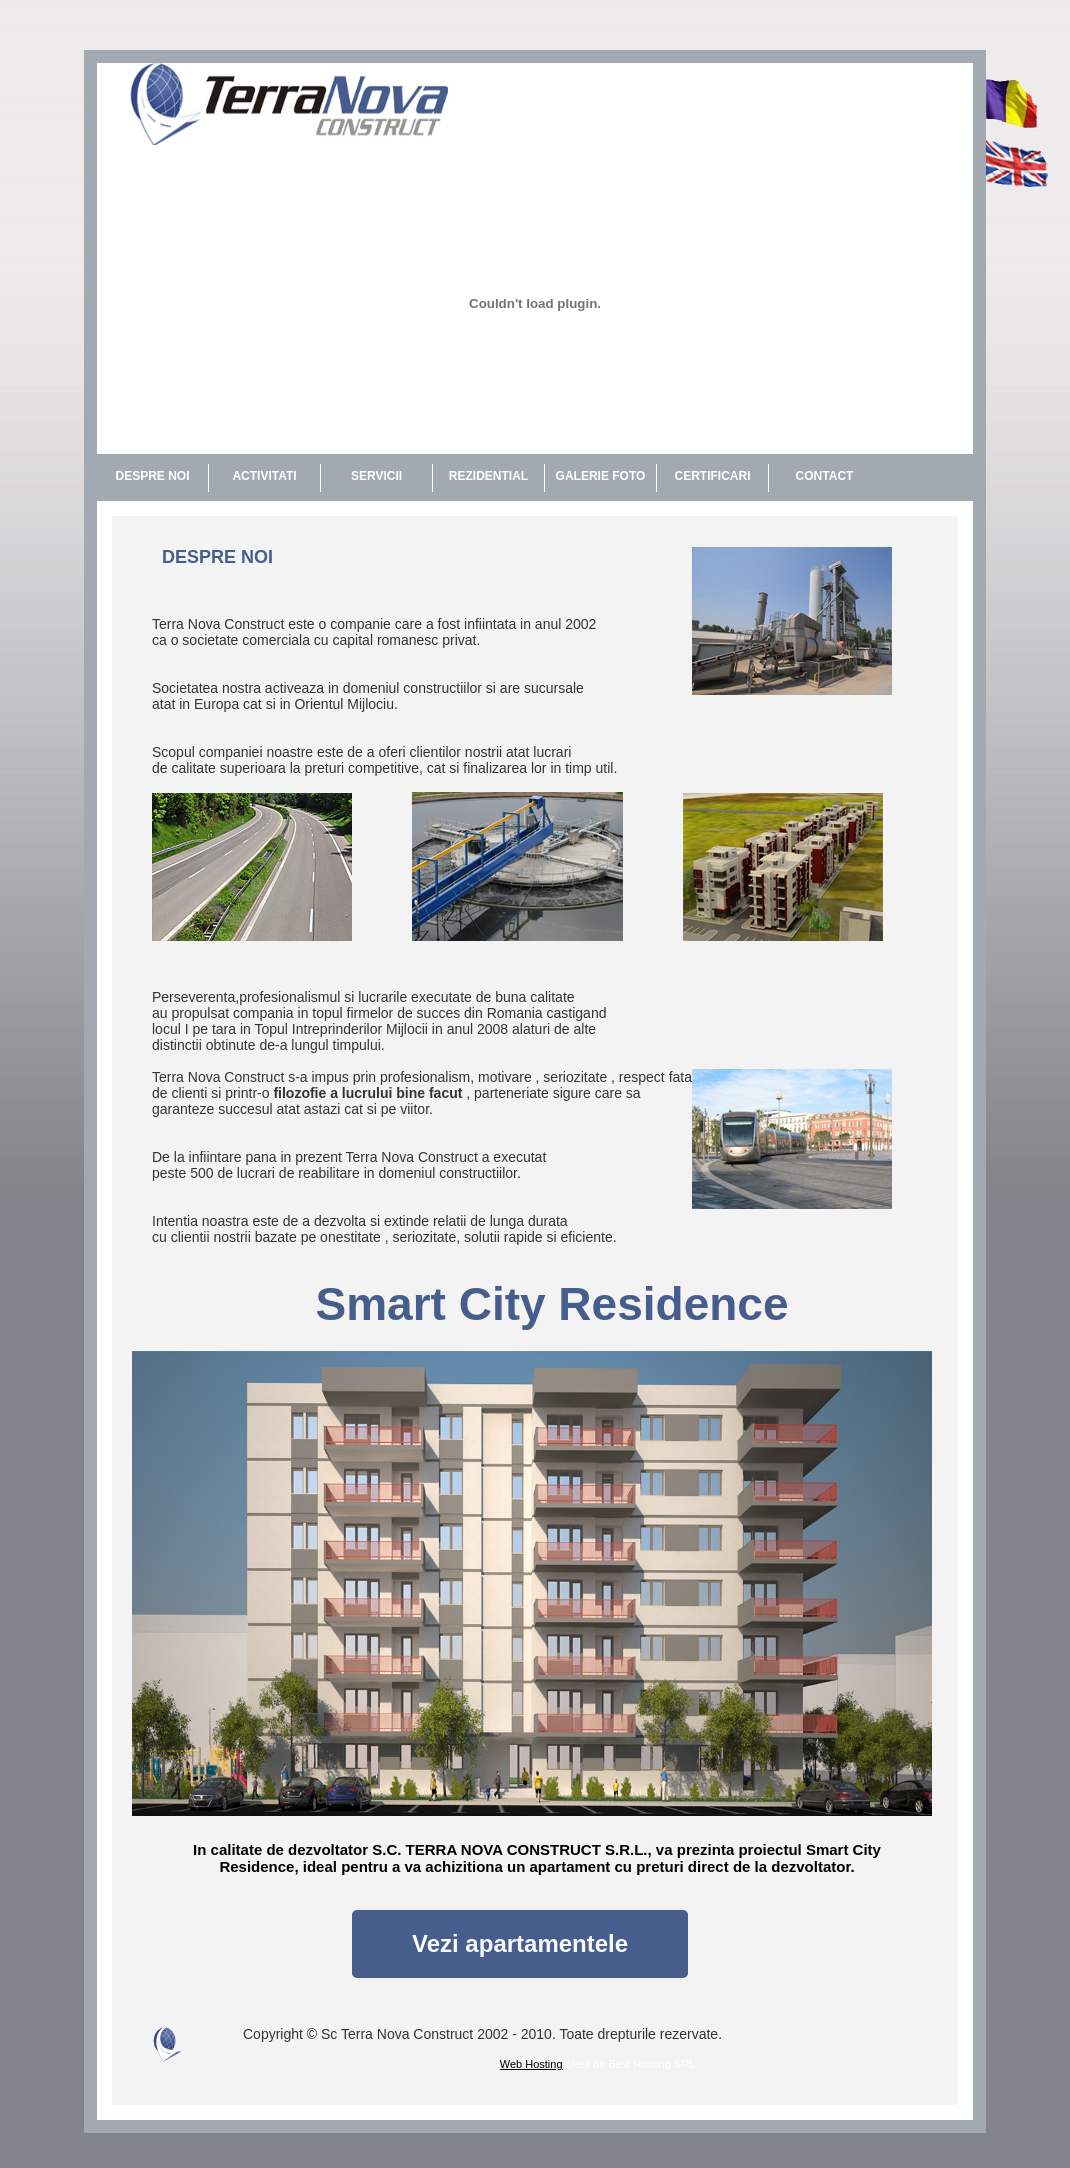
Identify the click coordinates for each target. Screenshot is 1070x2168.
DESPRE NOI (152, 476)
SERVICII (376, 476)
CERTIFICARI (713, 476)
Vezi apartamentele (520, 1943)
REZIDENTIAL (488, 476)
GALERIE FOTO (601, 476)
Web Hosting (531, 2064)
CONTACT (825, 476)
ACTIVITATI (264, 476)
